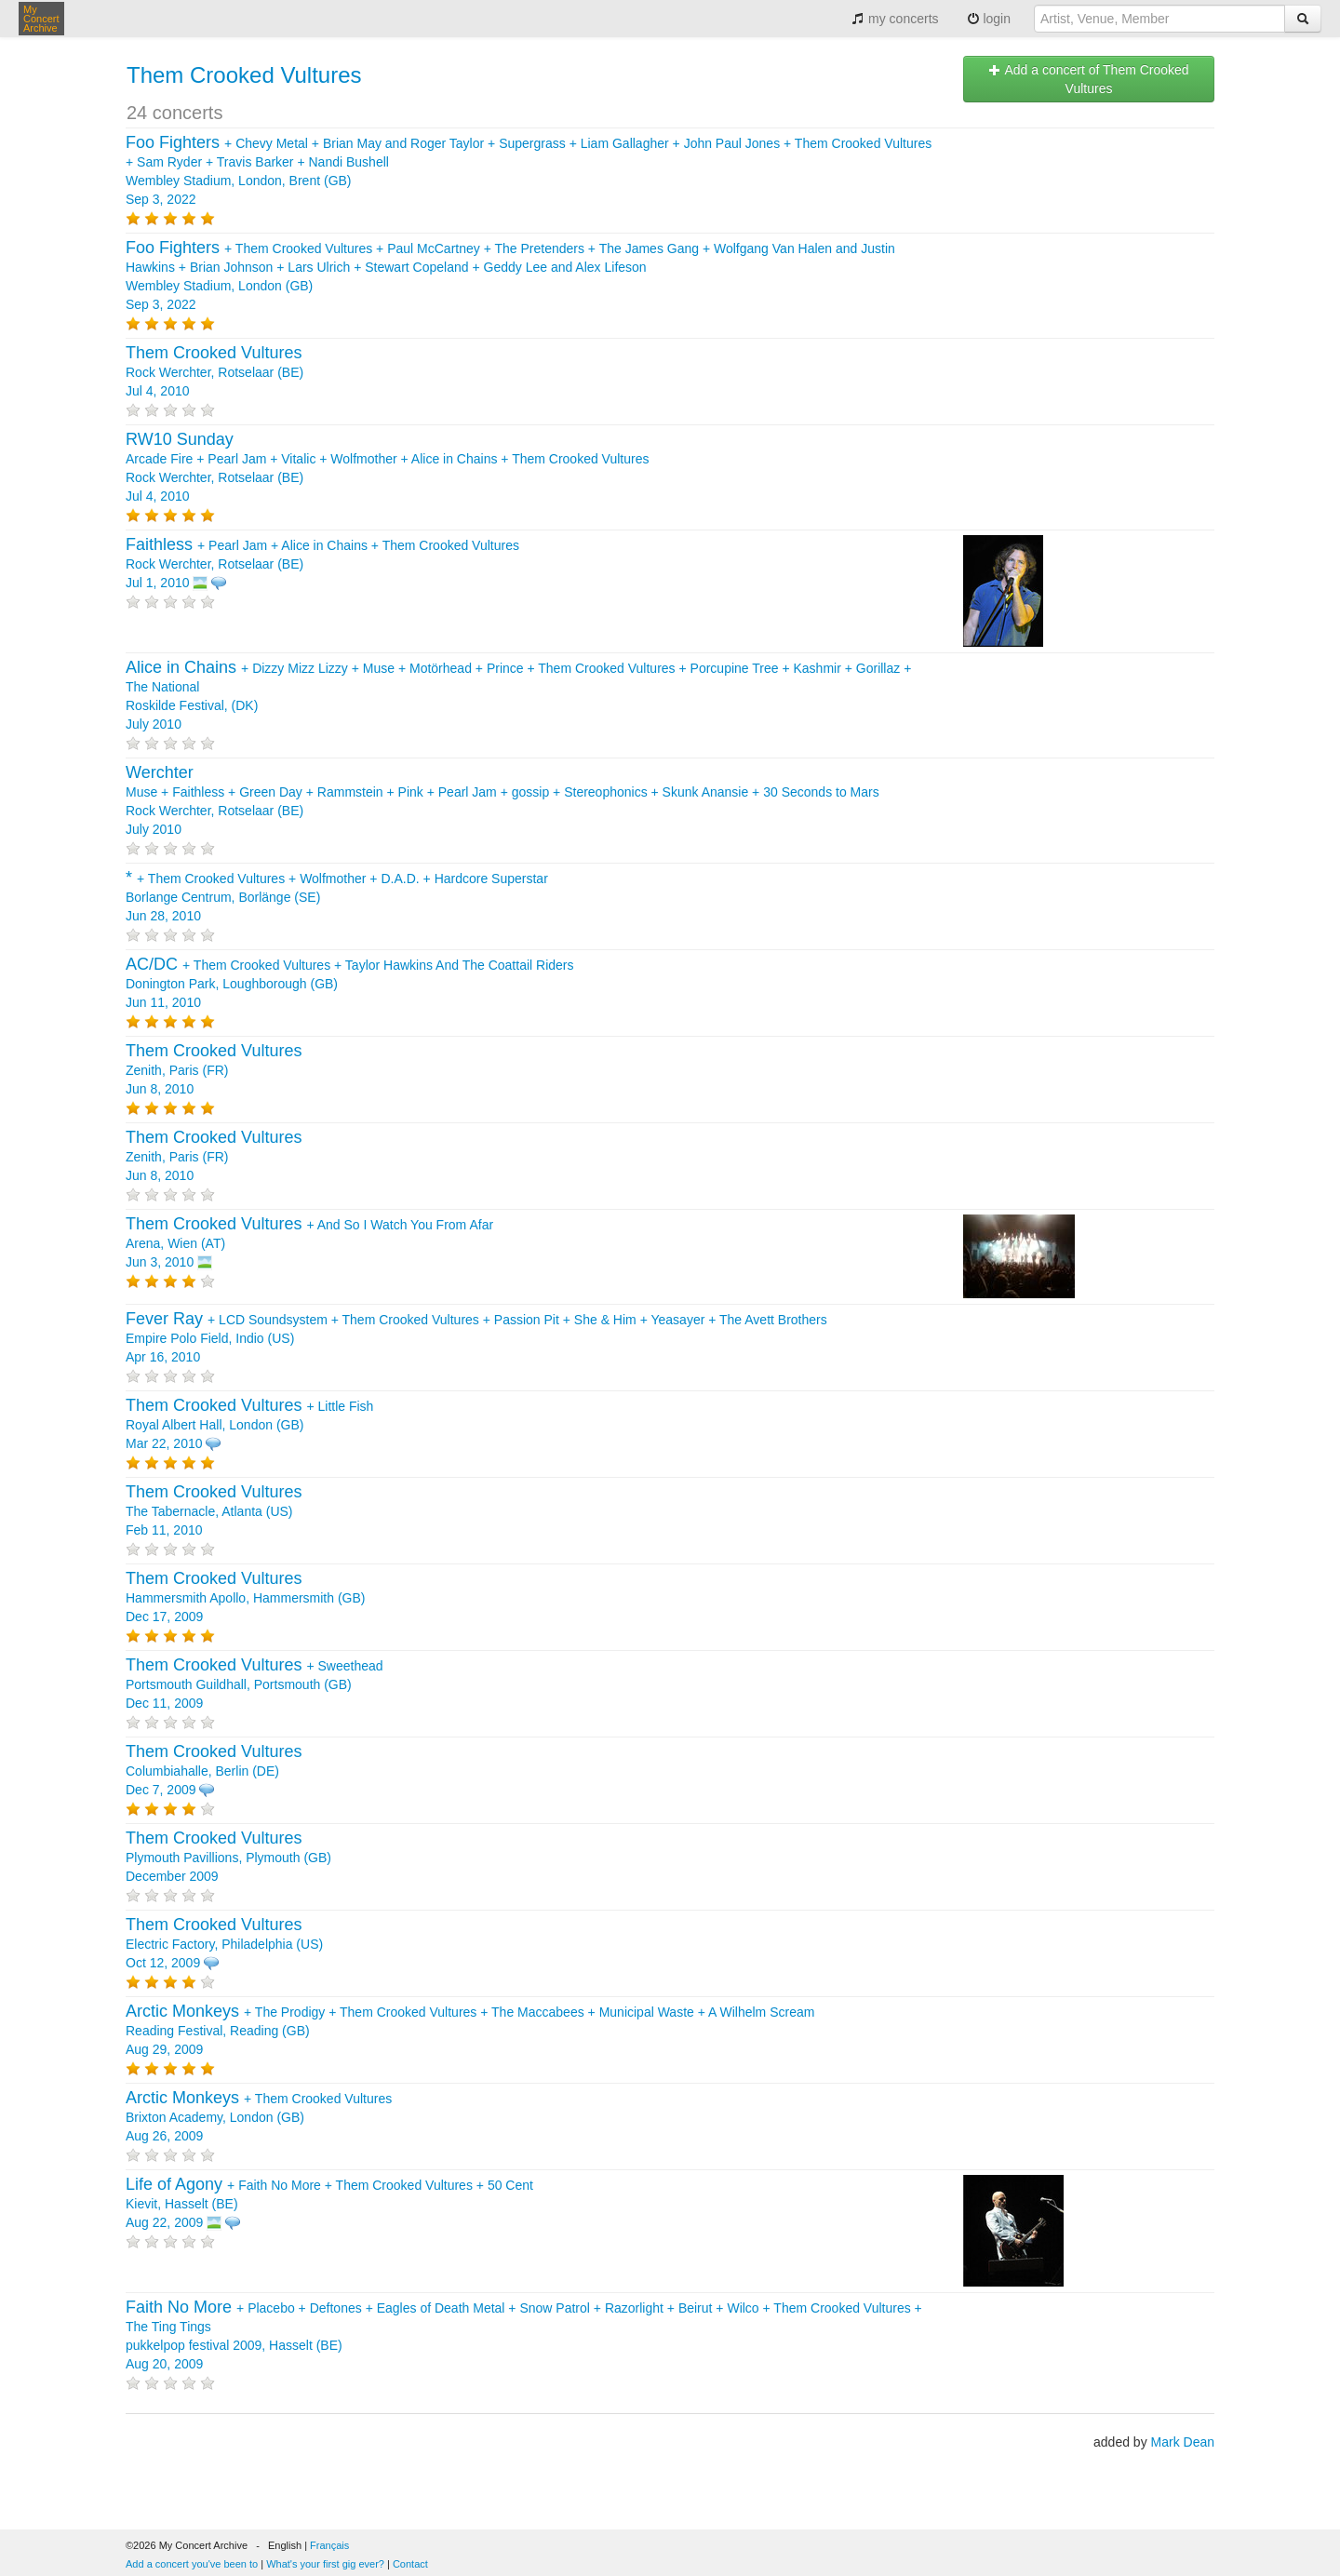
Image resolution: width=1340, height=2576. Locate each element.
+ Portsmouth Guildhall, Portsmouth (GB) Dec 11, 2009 (254, 1684)
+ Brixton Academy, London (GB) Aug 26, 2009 (259, 2117)
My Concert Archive (41, 19)
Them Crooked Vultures (244, 74)
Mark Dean (1182, 2442)
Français (329, 2545)
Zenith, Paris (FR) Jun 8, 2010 (214, 1070)
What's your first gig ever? (325, 2563)
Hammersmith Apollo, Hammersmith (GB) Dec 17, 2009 (246, 1598)
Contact (410, 2563)
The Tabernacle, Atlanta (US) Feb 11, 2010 (214, 1511)
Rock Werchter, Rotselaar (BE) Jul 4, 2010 (214, 372)
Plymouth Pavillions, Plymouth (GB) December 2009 (228, 1857)
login (989, 18)
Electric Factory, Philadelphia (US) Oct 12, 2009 (224, 1944)
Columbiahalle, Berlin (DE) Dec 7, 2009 (214, 1771)
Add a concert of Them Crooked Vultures (1088, 79)
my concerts (894, 18)
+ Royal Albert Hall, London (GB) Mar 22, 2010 (249, 1425)
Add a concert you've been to (192, 2563)
